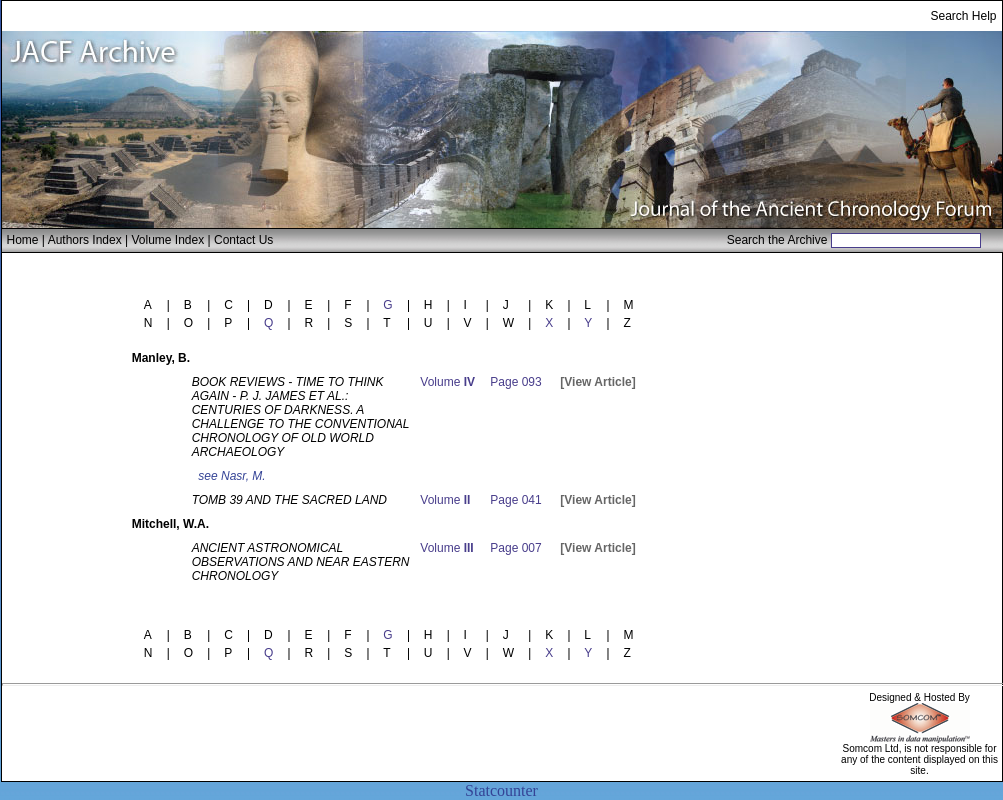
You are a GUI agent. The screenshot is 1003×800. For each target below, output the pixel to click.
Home (23, 240)
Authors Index (85, 240)
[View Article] (597, 382)
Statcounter (501, 790)
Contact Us (243, 240)
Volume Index (167, 240)
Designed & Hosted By (919, 697)
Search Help (963, 16)
